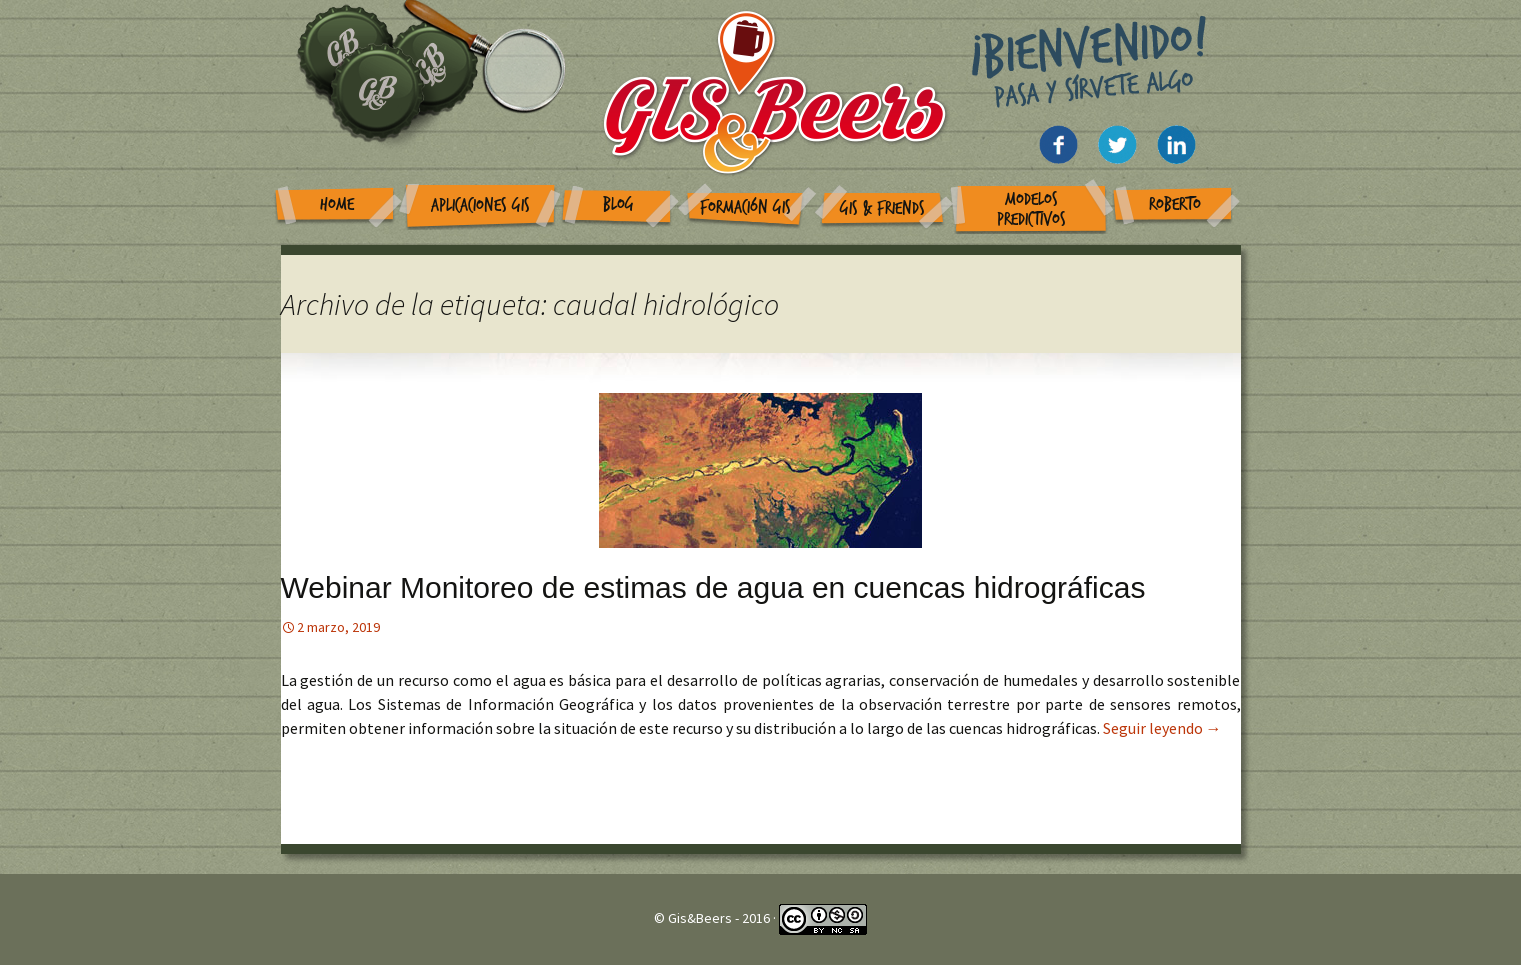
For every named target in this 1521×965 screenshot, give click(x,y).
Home (337, 204)
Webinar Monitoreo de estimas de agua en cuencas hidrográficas (713, 587)
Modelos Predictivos (1031, 209)
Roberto (1175, 204)
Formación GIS (745, 207)
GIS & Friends (882, 208)
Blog (618, 204)
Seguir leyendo (1162, 728)
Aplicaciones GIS (480, 205)
